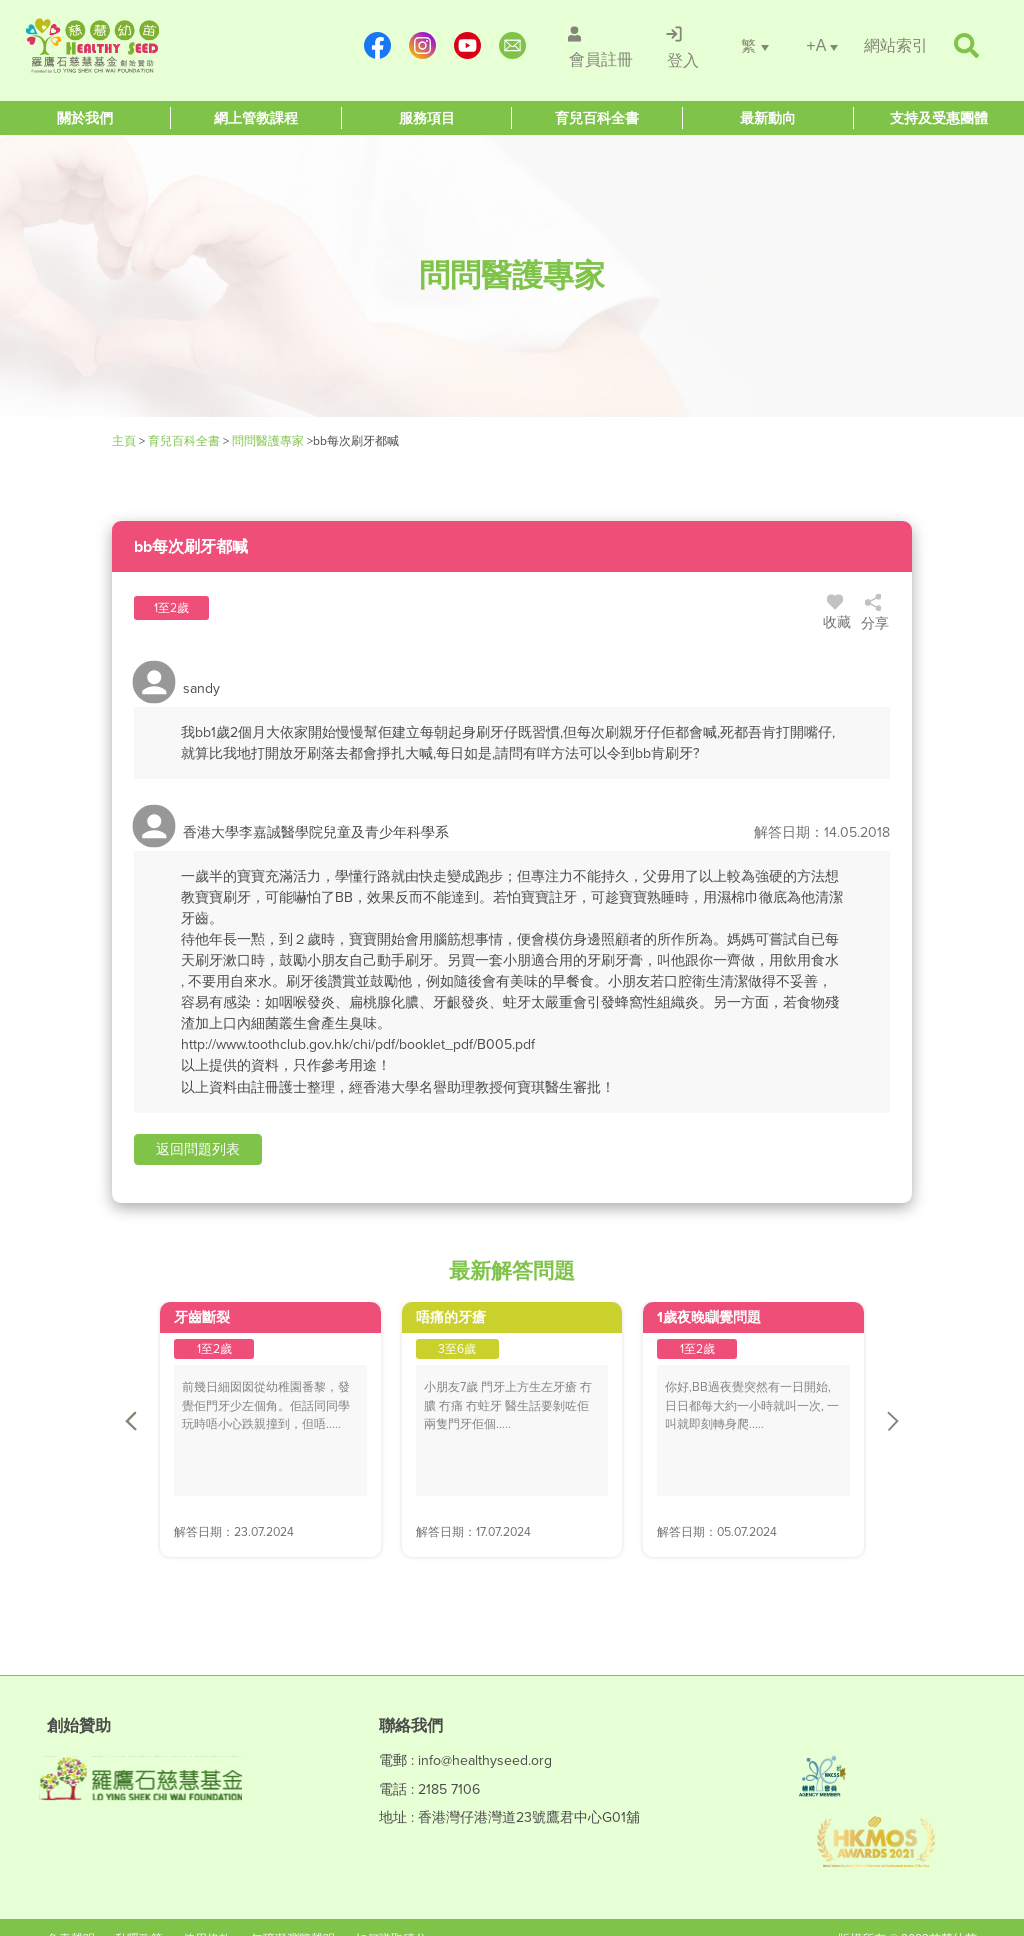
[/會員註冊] (597, 46)
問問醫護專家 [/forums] (268, 441)
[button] (198, 1150)
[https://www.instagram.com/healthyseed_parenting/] (421, 45)
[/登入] (681, 46)
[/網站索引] (896, 45)
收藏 (838, 615)
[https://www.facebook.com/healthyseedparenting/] (376, 45)
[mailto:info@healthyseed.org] (511, 45)
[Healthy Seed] (143, 45)
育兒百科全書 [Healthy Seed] (184, 441)
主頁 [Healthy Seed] (125, 441)
